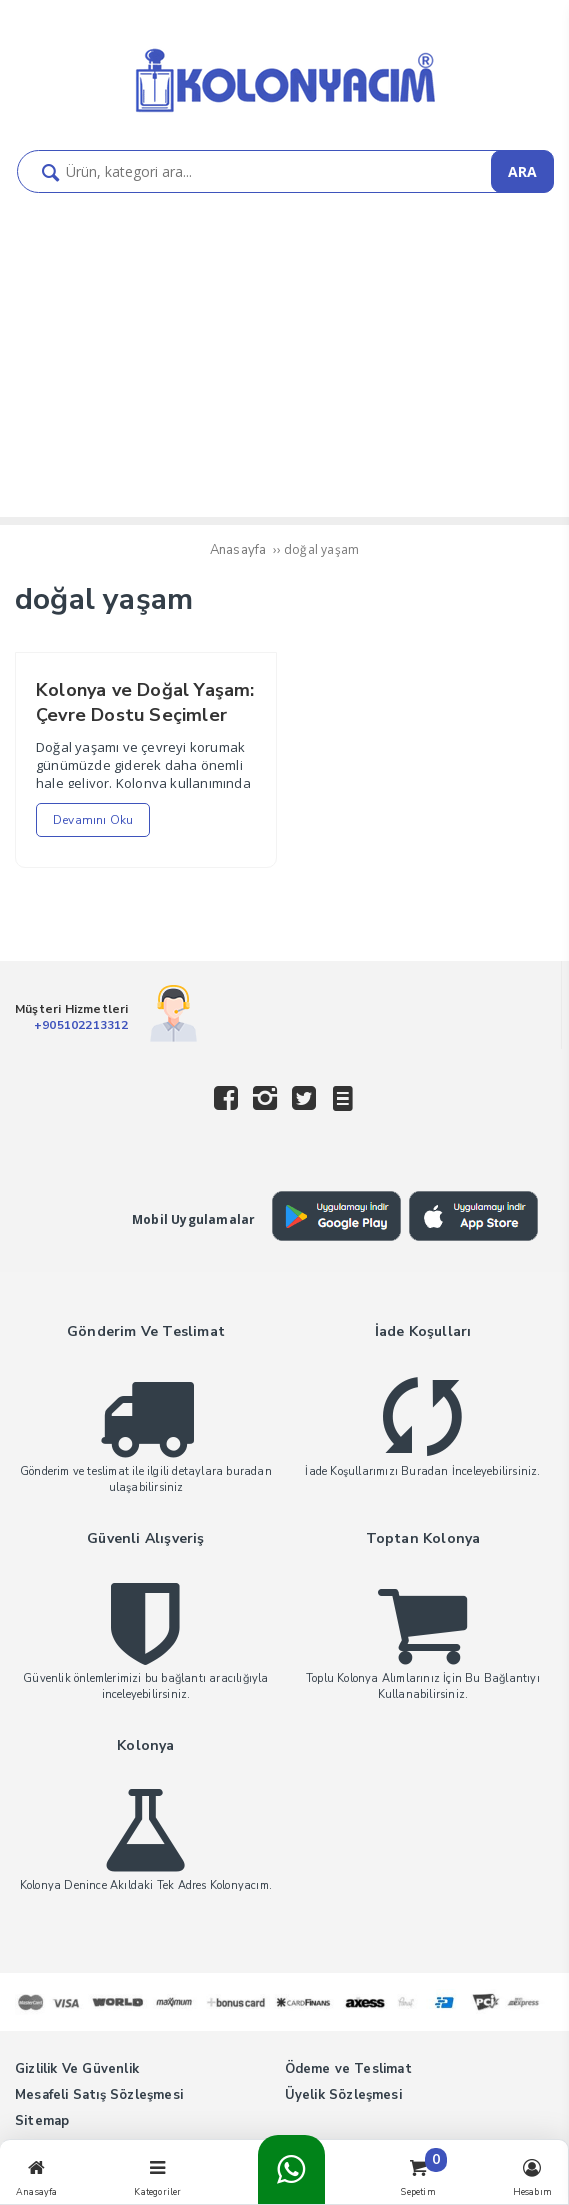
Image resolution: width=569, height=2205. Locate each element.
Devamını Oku (93, 820)
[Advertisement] (284, 343)
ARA (522, 171)
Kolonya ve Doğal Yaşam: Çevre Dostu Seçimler (145, 702)
